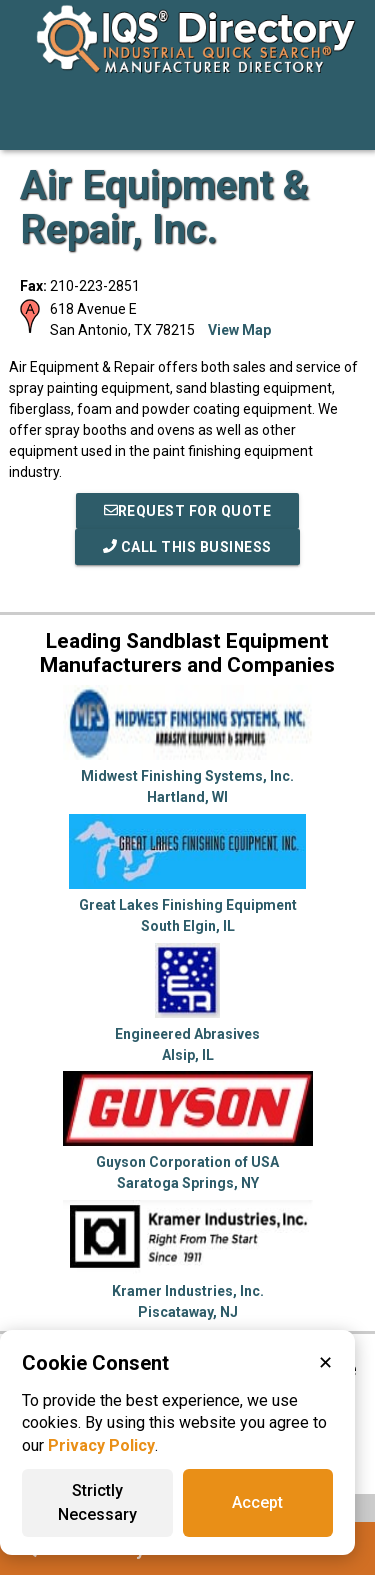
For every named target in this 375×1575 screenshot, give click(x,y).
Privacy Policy (101, 1445)
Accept (257, 1502)
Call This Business (187, 547)
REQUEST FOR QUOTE (188, 511)
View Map (239, 330)
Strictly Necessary (97, 1502)
